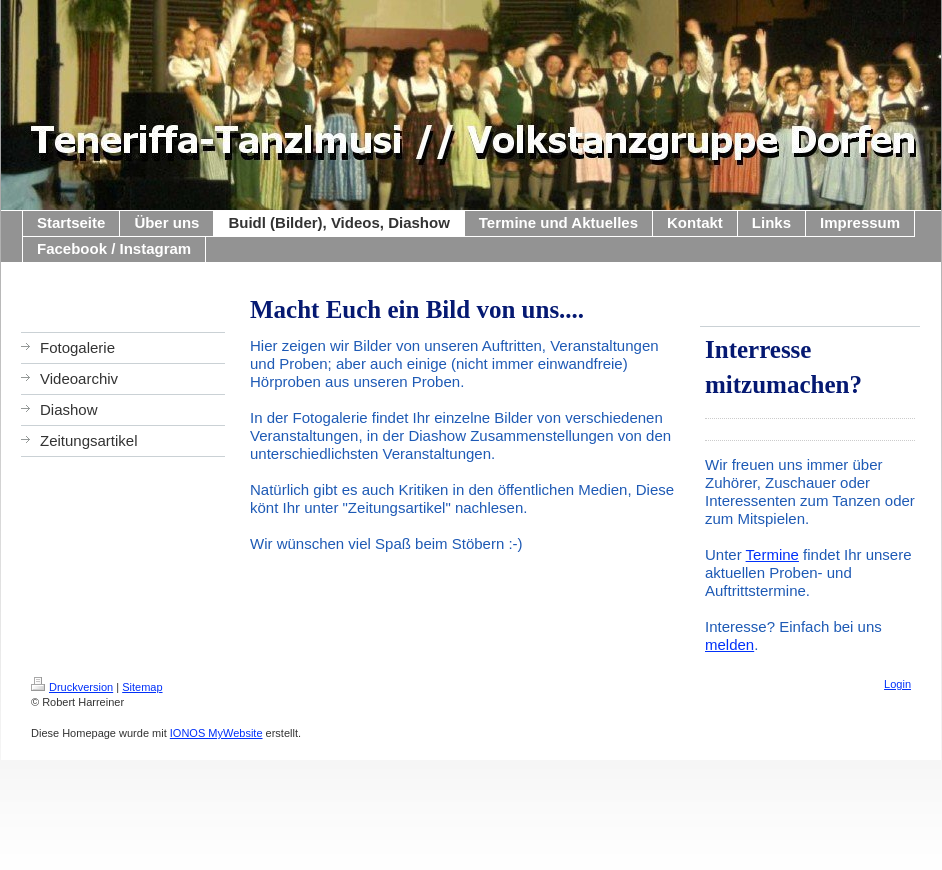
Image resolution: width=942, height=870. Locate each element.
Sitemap (142, 687)
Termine (772, 554)
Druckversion (72, 687)
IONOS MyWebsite (216, 733)
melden (729, 644)
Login (897, 684)
